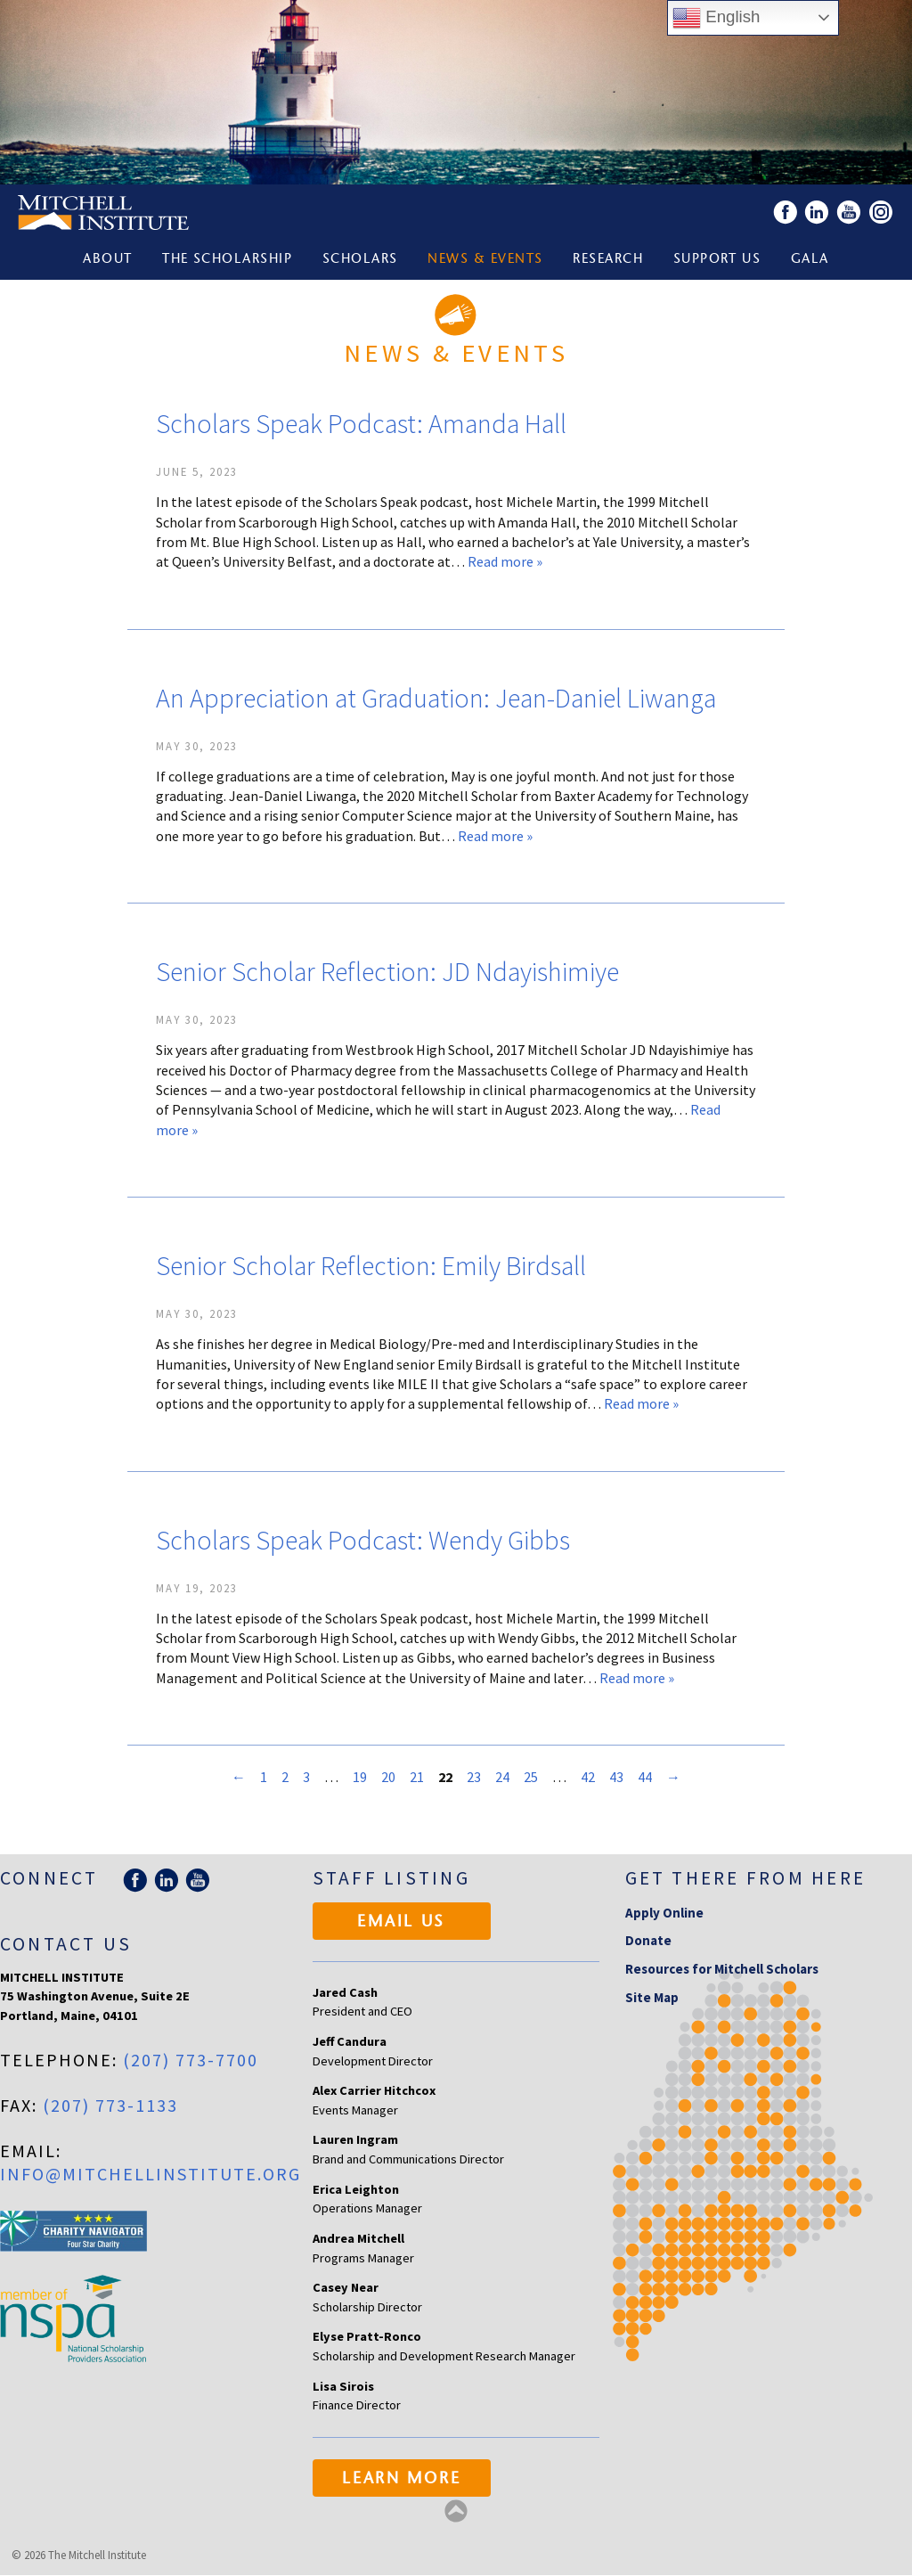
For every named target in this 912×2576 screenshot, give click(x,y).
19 (360, 1778)
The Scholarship (224, 260)
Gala (813, 260)
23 (474, 1778)
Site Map (652, 1998)
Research (609, 260)
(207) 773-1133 (110, 2106)
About (104, 260)
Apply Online (664, 1913)
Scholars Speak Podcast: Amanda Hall (361, 424)
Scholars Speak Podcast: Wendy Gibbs (363, 1541)
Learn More (401, 2481)
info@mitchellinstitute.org (150, 2174)
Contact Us (66, 1945)
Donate (648, 1942)
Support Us (719, 260)
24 (502, 1778)
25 (531, 1778)
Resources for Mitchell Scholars (721, 1969)
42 (588, 1778)
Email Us (401, 1924)
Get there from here (746, 1879)
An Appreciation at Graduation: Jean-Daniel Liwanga (436, 699)
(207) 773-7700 (190, 2060)
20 (388, 1778)
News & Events (485, 260)
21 (417, 1778)
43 (616, 1778)
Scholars (359, 260)
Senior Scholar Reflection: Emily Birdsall (371, 1266)
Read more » (505, 562)
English (716, 18)
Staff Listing (391, 1879)
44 (645, 1778)
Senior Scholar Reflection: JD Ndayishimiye (387, 972)
